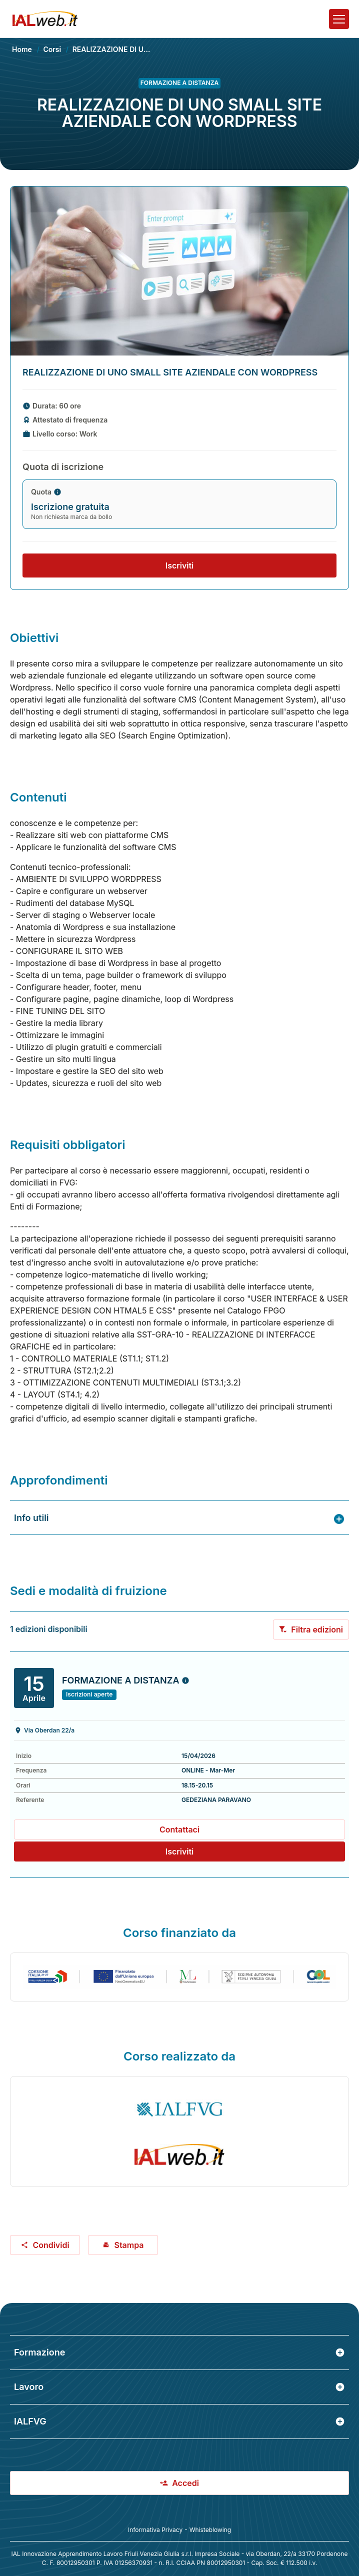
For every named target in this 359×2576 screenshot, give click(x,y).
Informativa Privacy (155, 2530)
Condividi (44, 2245)
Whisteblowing (210, 2530)
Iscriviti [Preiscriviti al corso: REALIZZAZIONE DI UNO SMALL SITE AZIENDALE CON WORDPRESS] (180, 1851)
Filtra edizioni (311, 1629)
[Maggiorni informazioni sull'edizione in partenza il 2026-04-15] (186, 1680)
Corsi (52, 49)
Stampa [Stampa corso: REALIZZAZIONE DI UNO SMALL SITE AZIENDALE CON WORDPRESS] (123, 2245)
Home (22, 49)
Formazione (179, 2352)
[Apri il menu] (339, 19)
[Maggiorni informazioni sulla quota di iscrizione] (58, 492)
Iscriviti (180, 565)
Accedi (179, 2483)
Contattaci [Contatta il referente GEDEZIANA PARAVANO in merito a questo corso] (180, 1829)
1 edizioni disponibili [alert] (49, 1629)
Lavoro (179, 2387)
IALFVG (179, 2421)
